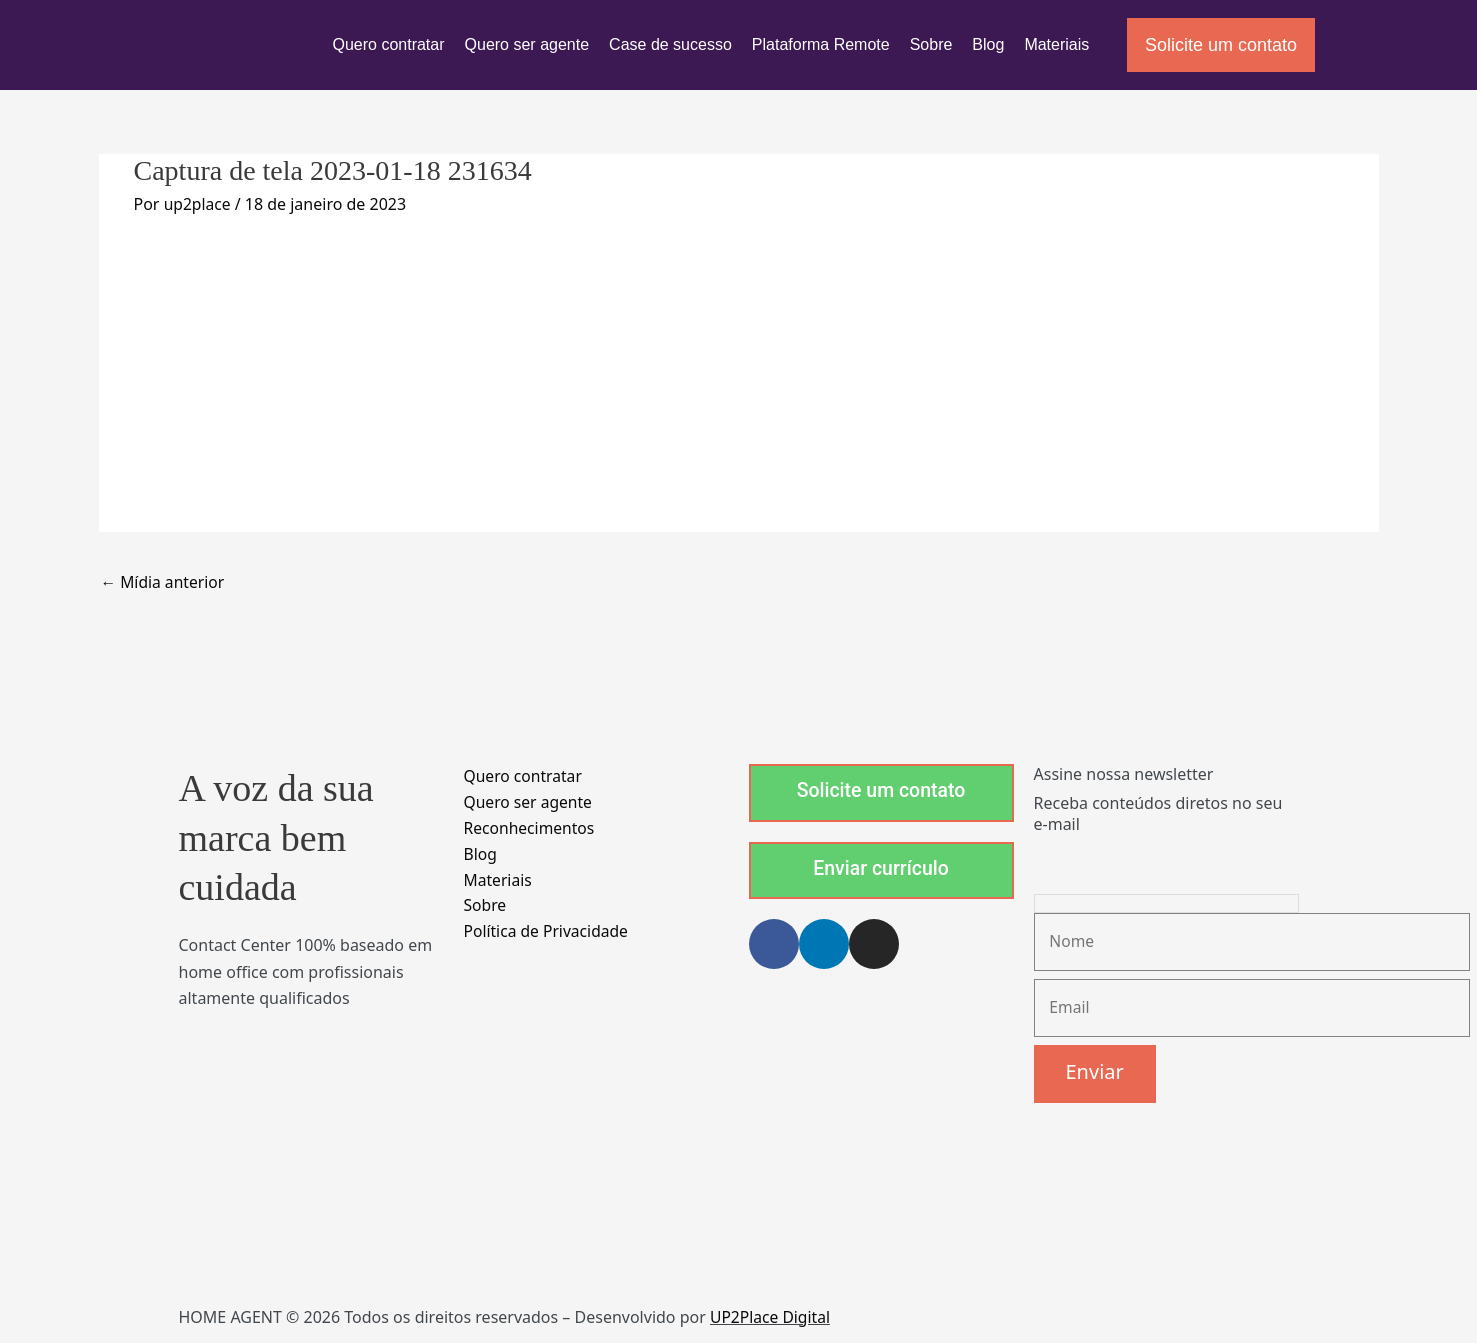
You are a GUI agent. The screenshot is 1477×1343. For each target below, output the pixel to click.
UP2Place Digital (771, 1320)
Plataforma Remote (821, 44)
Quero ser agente (527, 44)
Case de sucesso (670, 44)
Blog (988, 44)
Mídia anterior (164, 583)
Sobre (931, 44)
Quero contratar (388, 44)
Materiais (1056, 44)
